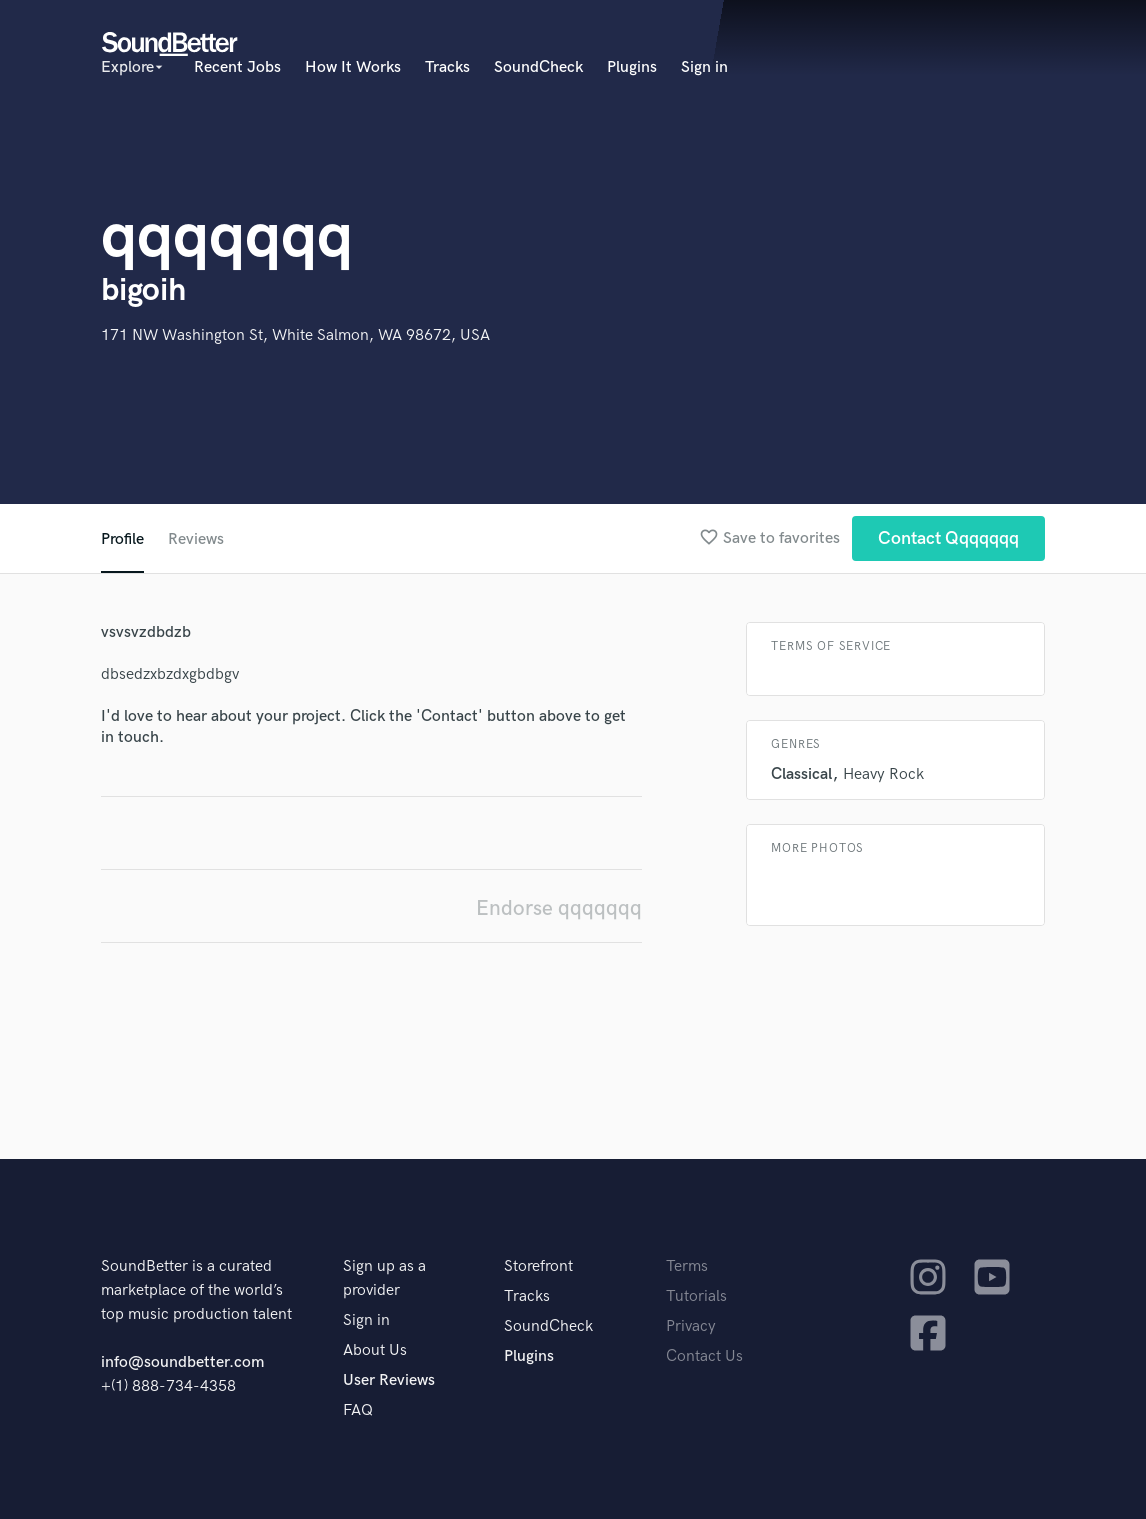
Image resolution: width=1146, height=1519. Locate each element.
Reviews (196, 539)
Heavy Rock (883, 774)
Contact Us (704, 1356)
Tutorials (696, 1296)
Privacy (691, 1326)
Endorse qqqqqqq (559, 908)
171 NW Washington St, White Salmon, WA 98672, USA (295, 335)
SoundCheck (538, 67)
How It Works (353, 67)
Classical (801, 774)
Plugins (632, 67)
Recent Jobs (237, 67)
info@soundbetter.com (182, 1362)
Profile (122, 539)
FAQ (358, 1410)
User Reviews (389, 1380)
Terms (687, 1266)
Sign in (704, 67)
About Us (375, 1350)
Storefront (538, 1266)
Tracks (447, 67)
